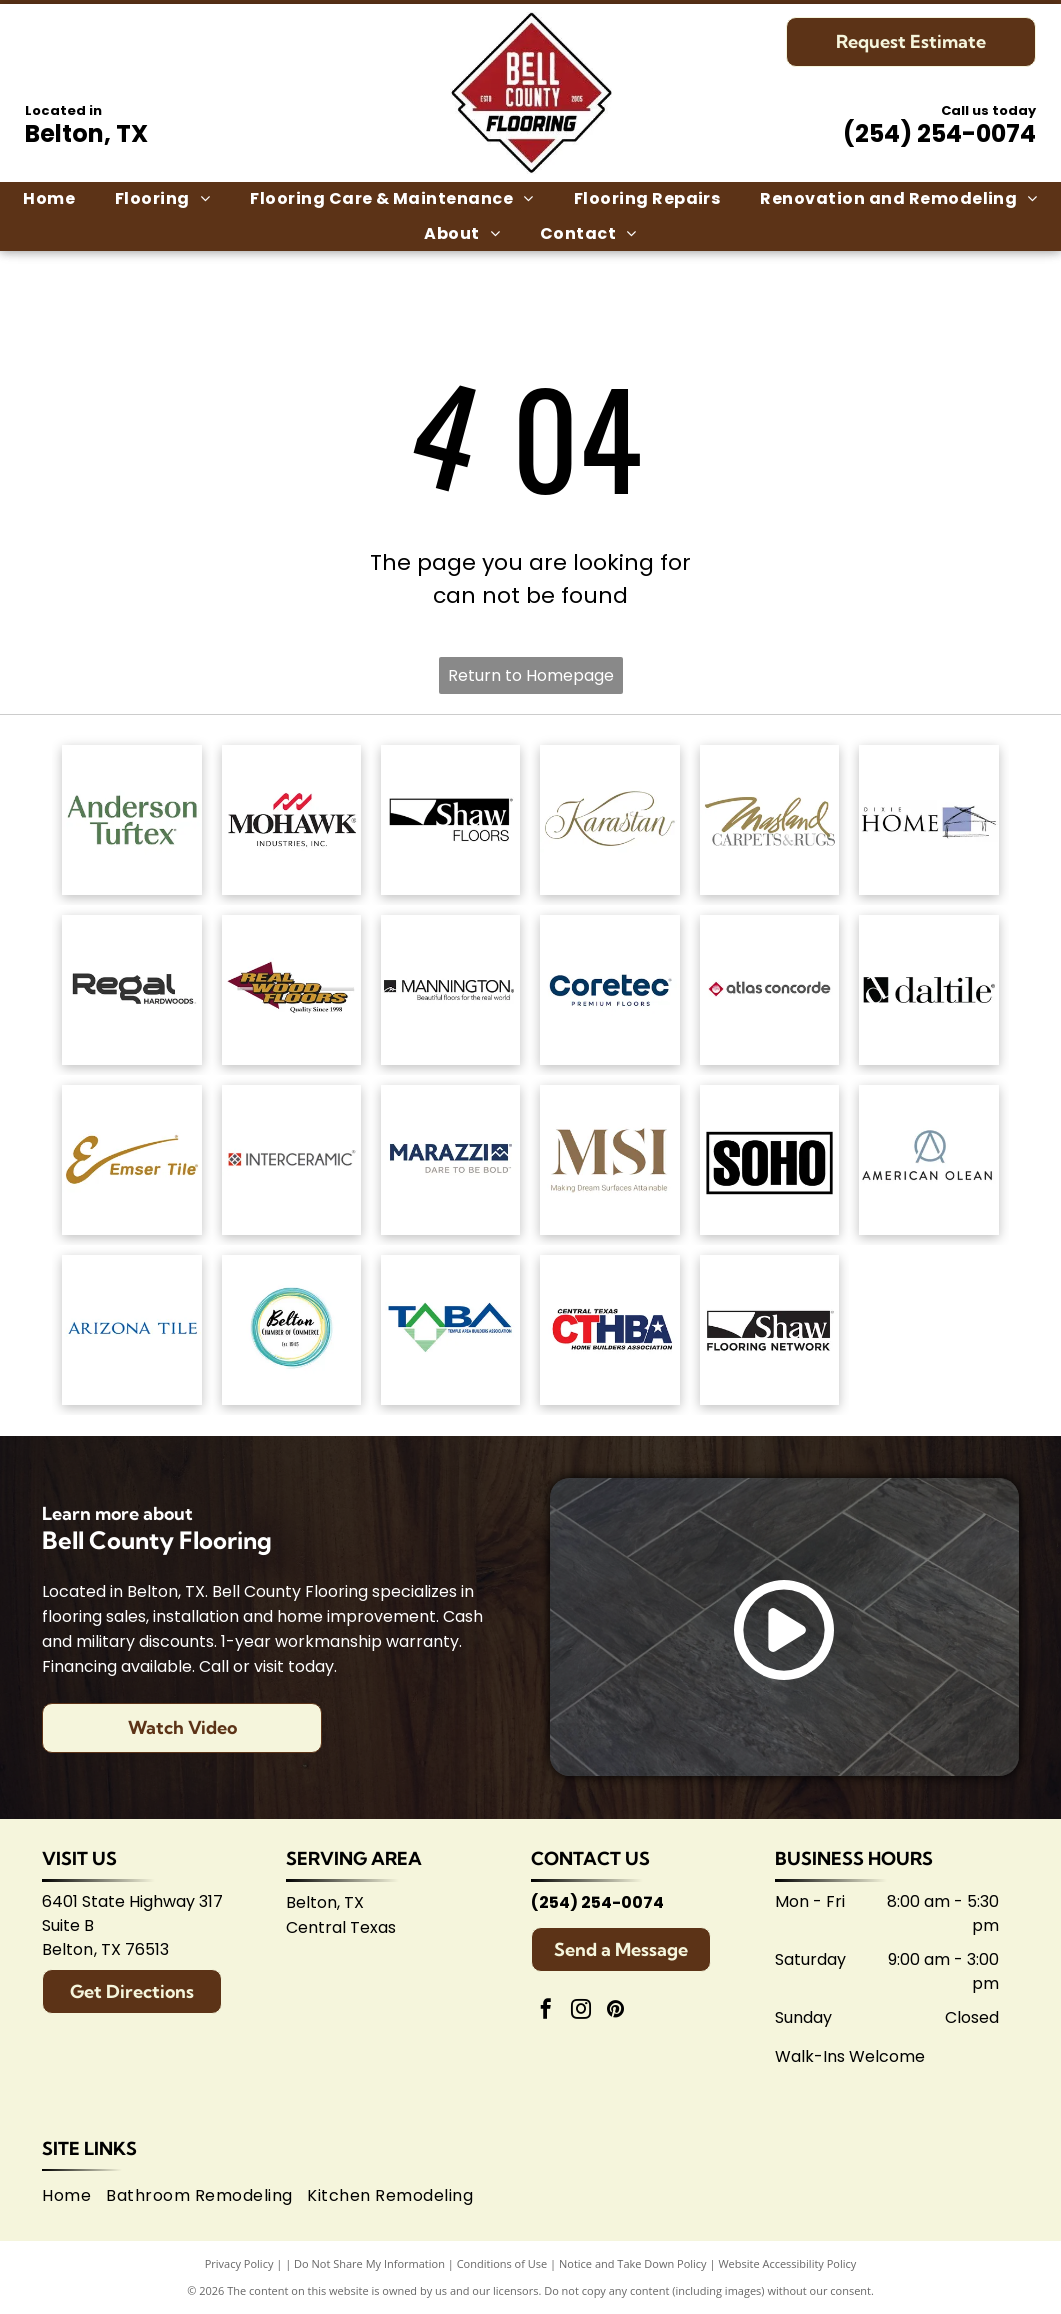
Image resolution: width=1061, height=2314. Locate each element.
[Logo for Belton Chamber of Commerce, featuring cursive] (291, 1330)
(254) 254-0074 (939, 133)
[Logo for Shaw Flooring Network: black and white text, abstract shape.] (769, 1330)
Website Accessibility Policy (787, 2263)
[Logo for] (291, 990)
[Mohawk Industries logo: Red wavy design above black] (291, 820)
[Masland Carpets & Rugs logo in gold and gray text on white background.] (769, 820)
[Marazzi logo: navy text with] (450, 1160)
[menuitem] (49, 199)
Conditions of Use (502, 2263)
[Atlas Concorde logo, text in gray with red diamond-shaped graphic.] (769, 990)
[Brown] (609, 1160)
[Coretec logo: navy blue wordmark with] (609, 990)
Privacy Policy (239, 2263)
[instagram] (581, 2011)
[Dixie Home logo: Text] (928, 820)
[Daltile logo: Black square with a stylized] (928, 990)
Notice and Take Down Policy (633, 2263)
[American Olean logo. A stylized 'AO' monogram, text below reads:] (928, 1160)
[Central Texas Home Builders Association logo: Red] (609, 1330)
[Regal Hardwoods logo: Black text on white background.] (131, 990)
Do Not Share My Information (369, 2263)
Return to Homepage (531, 675)
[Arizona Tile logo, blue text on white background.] (131, 1330)
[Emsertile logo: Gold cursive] (131, 1160)
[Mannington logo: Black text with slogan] (450, 990)
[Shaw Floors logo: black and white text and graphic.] (450, 820)
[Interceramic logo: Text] (291, 1160)
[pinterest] (616, 2011)
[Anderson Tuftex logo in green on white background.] (131, 820)
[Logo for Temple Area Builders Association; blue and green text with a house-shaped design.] (450, 1330)
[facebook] (546, 2011)
